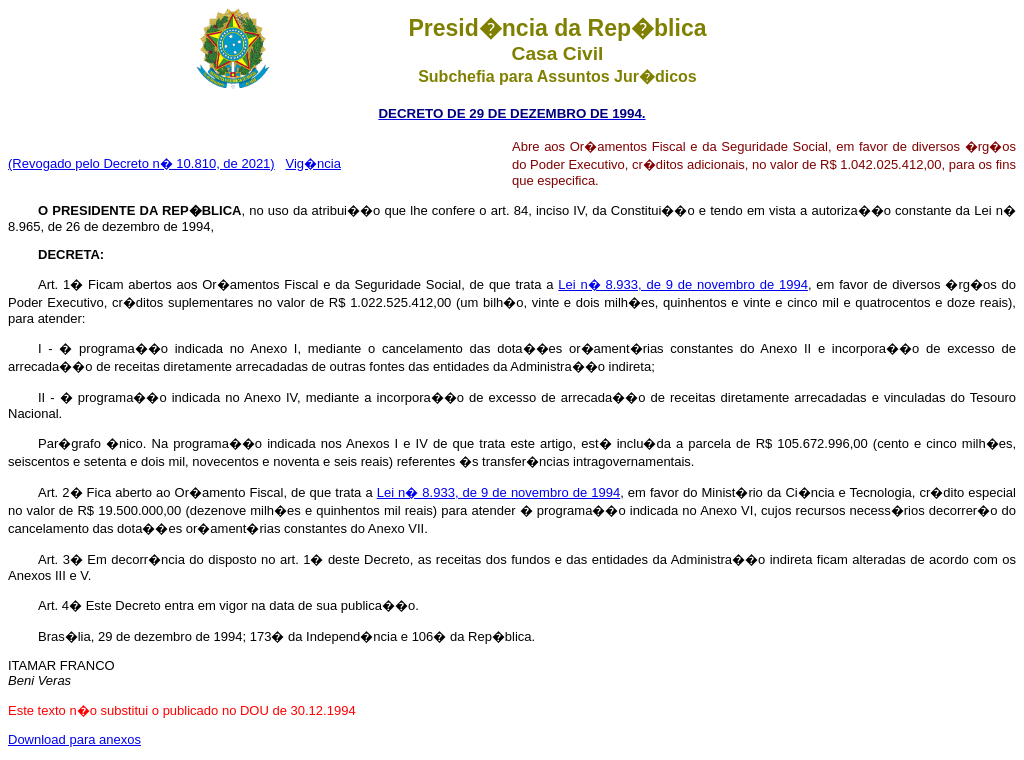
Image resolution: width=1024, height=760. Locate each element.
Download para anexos (74, 739)
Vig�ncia (313, 163)
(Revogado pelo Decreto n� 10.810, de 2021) (141, 163)
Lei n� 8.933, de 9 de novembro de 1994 (683, 284)
